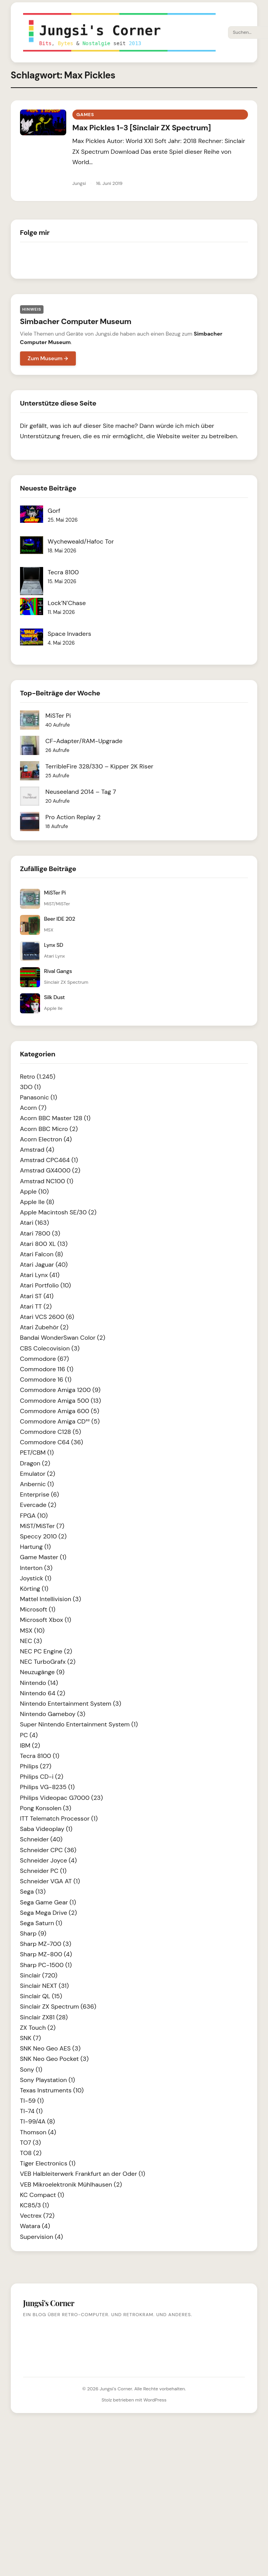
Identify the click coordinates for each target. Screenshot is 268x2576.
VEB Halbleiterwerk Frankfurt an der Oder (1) (82, 2174)
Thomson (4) (38, 2132)
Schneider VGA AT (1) (50, 1881)
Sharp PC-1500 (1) (46, 1965)
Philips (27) (35, 1766)
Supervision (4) (41, 2237)
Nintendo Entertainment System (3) (70, 1704)
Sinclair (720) (38, 1975)
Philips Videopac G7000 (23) (61, 1798)
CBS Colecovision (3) (50, 1348)
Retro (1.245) (37, 1077)
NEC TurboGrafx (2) (47, 1662)
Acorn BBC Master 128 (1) (55, 1118)
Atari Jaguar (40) (44, 1265)
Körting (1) (34, 1589)
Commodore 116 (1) (47, 1369)
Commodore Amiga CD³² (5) (60, 1421)
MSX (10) (32, 1630)
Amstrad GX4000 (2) (50, 1170)
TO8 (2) (31, 2153)
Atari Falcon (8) (41, 1254)
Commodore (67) (44, 1359)
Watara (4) (35, 2226)
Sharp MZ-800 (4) (46, 1954)
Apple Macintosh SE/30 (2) (58, 1212)
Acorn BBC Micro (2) (49, 1129)
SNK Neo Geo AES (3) (50, 2048)
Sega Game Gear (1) (48, 1902)
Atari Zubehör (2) (44, 1327)
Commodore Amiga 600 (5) (59, 1411)
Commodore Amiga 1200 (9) (60, 1390)
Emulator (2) (37, 1474)
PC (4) (29, 1735)
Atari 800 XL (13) (44, 1244)
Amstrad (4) (37, 1150)
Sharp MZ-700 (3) (45, 1944)
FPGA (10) (34, 1516)
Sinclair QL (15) (41, 1996)
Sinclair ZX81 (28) (44, 2017)
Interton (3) (36, 1568)
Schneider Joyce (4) (48, 1860)
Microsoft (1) (37, 1609)
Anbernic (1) (37, 1484)
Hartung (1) (35, 1547)
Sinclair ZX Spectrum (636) (58, 2006)
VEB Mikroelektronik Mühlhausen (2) (71, 2184)
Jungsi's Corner (116, 2389)
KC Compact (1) (42, 2195)
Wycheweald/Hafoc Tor (81, 541)
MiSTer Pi (58, 716)
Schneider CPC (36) (48, 1850)
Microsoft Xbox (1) (45, 1620)
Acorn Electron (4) (46, 1139)
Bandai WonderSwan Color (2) (62, 1338)
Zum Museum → (48, 358)
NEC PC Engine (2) (46, 1651)
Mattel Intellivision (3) (50, 1599)
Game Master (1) (43, 1557)
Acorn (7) (33, 1108)
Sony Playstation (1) (47, 2080)
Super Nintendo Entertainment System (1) (79, 1724)
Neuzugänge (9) (42, 1672)
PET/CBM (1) (37, 1452)
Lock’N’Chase (67, 603)
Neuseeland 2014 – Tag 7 (80, 792)
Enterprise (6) (39, 1494)
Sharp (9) (33, 1933)
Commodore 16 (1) (46, 1379)
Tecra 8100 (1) (39, 1756)
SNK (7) (30, 2038)
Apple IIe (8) (37, 1202)
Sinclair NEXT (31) (44, 1986)
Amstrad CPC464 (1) (49, 1160)
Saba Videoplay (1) (46, 1829)
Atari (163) (34, 1223)
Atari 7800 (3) (40, 1233)
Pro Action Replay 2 (72, 817)
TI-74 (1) (31, 2111)
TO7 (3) (30, 2143)
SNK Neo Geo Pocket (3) (54, 2059)
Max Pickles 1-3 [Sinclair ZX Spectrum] (141, 128)
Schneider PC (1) (43, 1871)
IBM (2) (30, 1745)
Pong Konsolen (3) (45, 1808)
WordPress (154, 2400)
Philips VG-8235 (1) (47, 1787)
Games (85, 114)
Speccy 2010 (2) (43, 1536)
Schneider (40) (41, 1839)
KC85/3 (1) (34, 2205)
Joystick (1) (36, 1578)
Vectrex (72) (37, 2216)
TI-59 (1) (32, 2101)
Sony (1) (31, 2069)
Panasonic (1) (38, 1097)
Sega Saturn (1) (41, 1923)
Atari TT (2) (36, 1306)
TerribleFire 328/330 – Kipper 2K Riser (99, 766)
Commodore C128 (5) (50, 1432)
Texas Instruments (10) (52, 2090)
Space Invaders (69, 634)
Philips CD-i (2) (41, 1777)
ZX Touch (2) (38, 2028)
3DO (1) (30, 1087)
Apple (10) (34, 1191)
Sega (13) (33, 1892)
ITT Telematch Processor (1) (59, 1818)
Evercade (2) (38, 1505)
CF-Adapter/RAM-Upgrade (83, 741)
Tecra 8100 (63, 572)
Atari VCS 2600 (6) (47, 1317)
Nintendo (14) (39, 1683)
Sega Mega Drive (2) (48, 1913)
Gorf (54, 511)
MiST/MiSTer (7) (42, 1526)
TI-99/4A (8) (37, 2121)
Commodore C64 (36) (51, 1442)
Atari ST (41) (37, 1296)
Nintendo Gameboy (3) (52, 1714)
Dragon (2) (35, 1463)
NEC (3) (31, 1641)
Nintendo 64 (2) (42, 1693)
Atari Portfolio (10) (45, 1285)
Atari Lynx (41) (40, 1275)
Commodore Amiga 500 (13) (60, 1401)
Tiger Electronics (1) (47, 2163)
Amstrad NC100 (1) (46, 1181)
